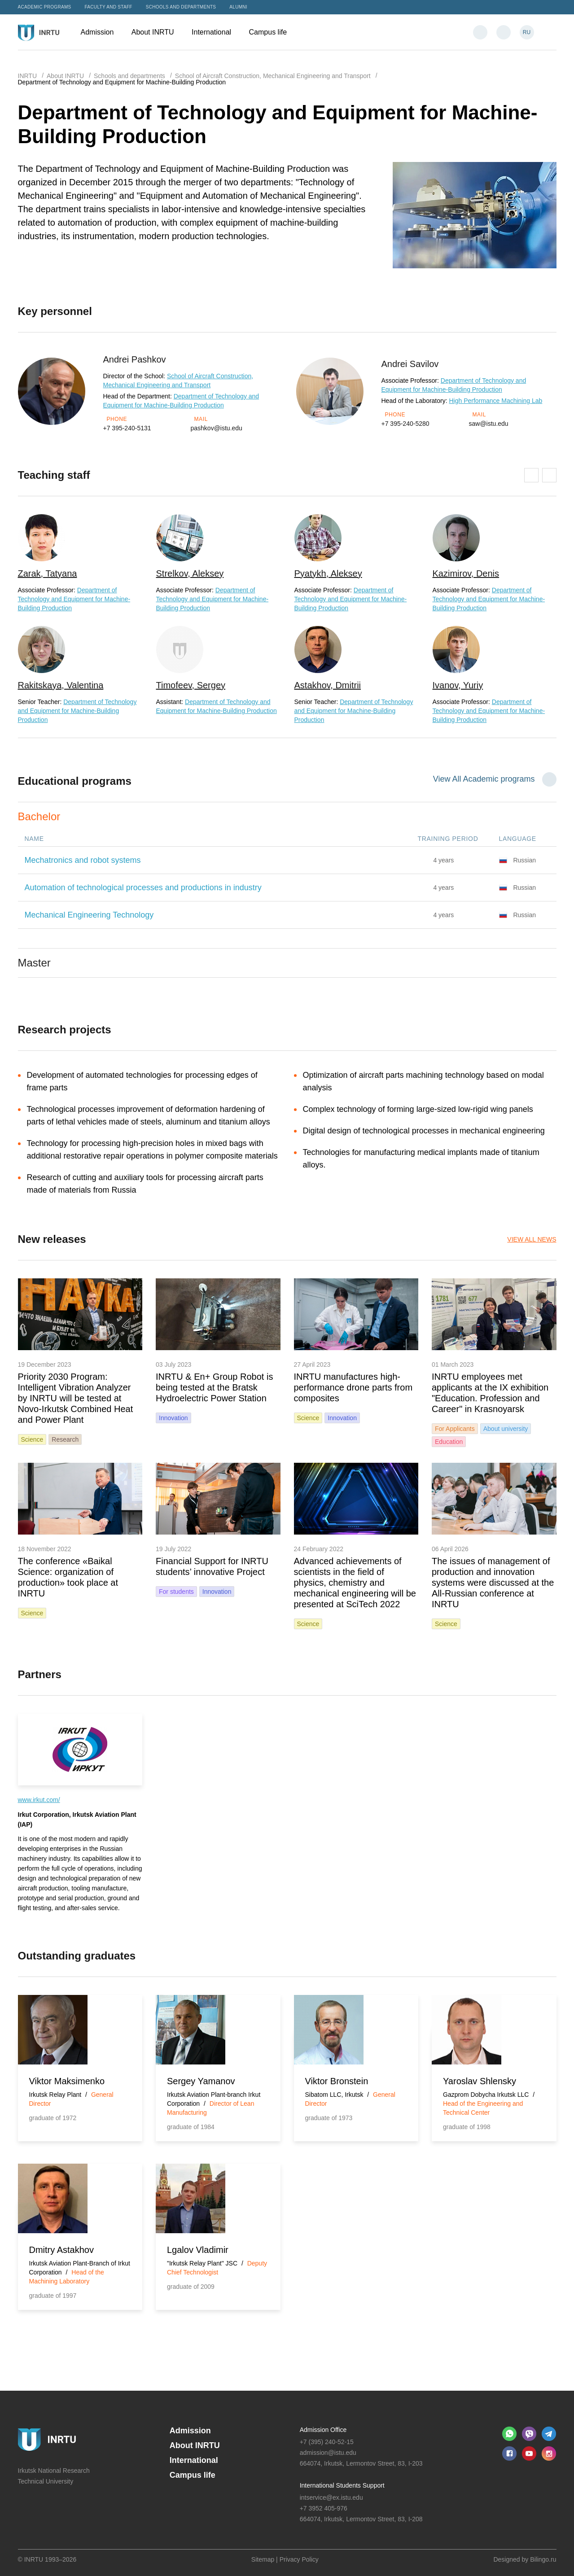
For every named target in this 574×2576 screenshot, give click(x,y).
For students (176, 1591)
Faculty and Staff (108, 6)
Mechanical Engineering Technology (89, 914)
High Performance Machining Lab (496, 400)
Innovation (173, 1417)
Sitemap (262, 2559)
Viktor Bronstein (336, 2081)
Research (65, 1439)
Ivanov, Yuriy (458, 685)
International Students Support (342, 2485)
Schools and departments (181, 6)
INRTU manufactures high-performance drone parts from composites (353, 1387)
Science (32, 1439)
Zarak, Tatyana (47, 573)
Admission (102, 32)
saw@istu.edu (488, 423)
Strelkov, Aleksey (190, 573)
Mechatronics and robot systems (83, 860)
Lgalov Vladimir (197, 2250)
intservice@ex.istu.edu (331, 2497)
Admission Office (323, 2430)
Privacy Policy (299, 2559)
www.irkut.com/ (39, 1800)
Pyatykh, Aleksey (328, 573)
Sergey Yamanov (201, 2081)
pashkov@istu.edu (216, 428)
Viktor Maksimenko (67, 2081)
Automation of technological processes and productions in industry (143, 887)
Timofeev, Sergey (191, 685)
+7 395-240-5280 (405, 423)
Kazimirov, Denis (466, 573)
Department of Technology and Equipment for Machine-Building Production (74, 599)
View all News (531, 1239)
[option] (80, 619)
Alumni (238, 6)
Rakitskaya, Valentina (61, 685)
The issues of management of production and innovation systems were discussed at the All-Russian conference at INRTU (493, 1582)
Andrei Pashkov (134, 359)
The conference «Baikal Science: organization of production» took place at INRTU (68, 1577)
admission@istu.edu (328, 2452)
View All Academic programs (484, 778)
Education (449, 1441)
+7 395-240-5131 (127, 428)
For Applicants (455, 1428)
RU (526, 32)
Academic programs (44, 6)
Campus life (272, 32)
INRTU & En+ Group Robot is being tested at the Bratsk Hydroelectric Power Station (214, 1387)
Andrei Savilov (410, 364)
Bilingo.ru (543, 2559)
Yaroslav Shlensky (479, 2081)
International (216, 32)
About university (505, 1428)
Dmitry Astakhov (61, 2250)
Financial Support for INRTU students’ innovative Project (212, 1566)
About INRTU (157, 32)
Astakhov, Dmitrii (327, 685)
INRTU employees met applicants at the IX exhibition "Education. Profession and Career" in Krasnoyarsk (490, 1393)
